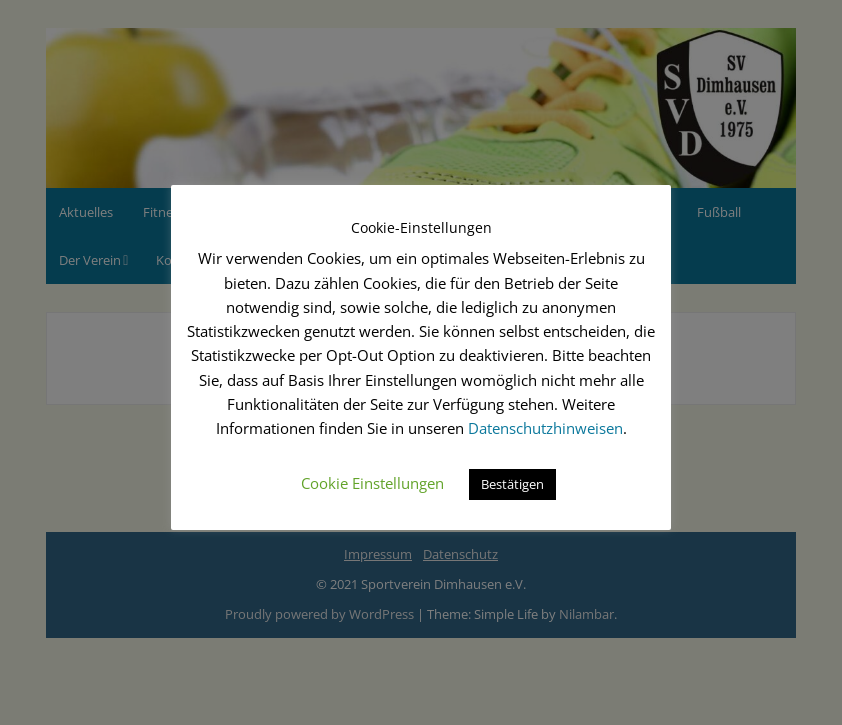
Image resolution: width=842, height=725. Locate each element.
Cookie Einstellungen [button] (372, 483)
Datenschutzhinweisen (545, 428)
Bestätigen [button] (512, 484)
